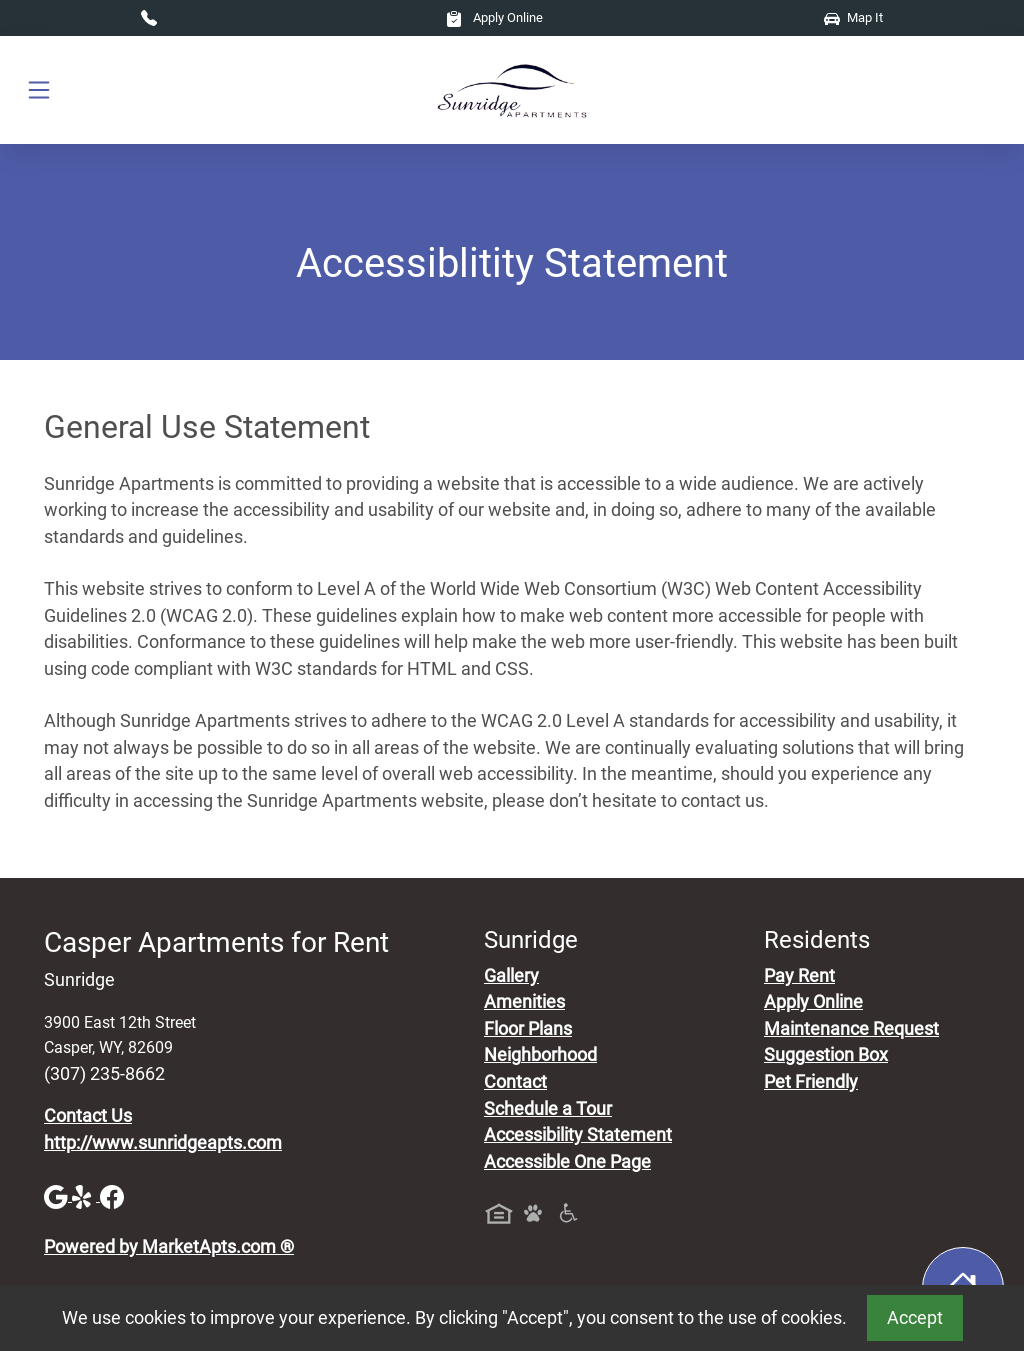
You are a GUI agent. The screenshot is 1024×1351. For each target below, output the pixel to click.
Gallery (511, 976)
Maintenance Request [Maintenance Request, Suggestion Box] (851, 1029)
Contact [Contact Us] (515, 1082)
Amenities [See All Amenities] (524, 1002)
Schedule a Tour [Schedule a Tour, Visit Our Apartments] (548, 1109)
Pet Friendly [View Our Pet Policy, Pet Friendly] (811, 1082)
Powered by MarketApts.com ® (169, 1247)
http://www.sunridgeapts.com (163, 1143)
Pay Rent (799, 976)
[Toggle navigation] (39, 90)
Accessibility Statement (578, 1135)
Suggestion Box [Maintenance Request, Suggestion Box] (826, 1055)
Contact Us (88, 1116)
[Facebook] (112, 1195)
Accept (915, 1318)
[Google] (58, 1195)
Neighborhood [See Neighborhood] (540, 1055)
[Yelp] (86, 1195)
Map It (853, 17)
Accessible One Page (567, 1162)
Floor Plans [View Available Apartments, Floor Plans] (528, 1029)
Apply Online (494, 17)
